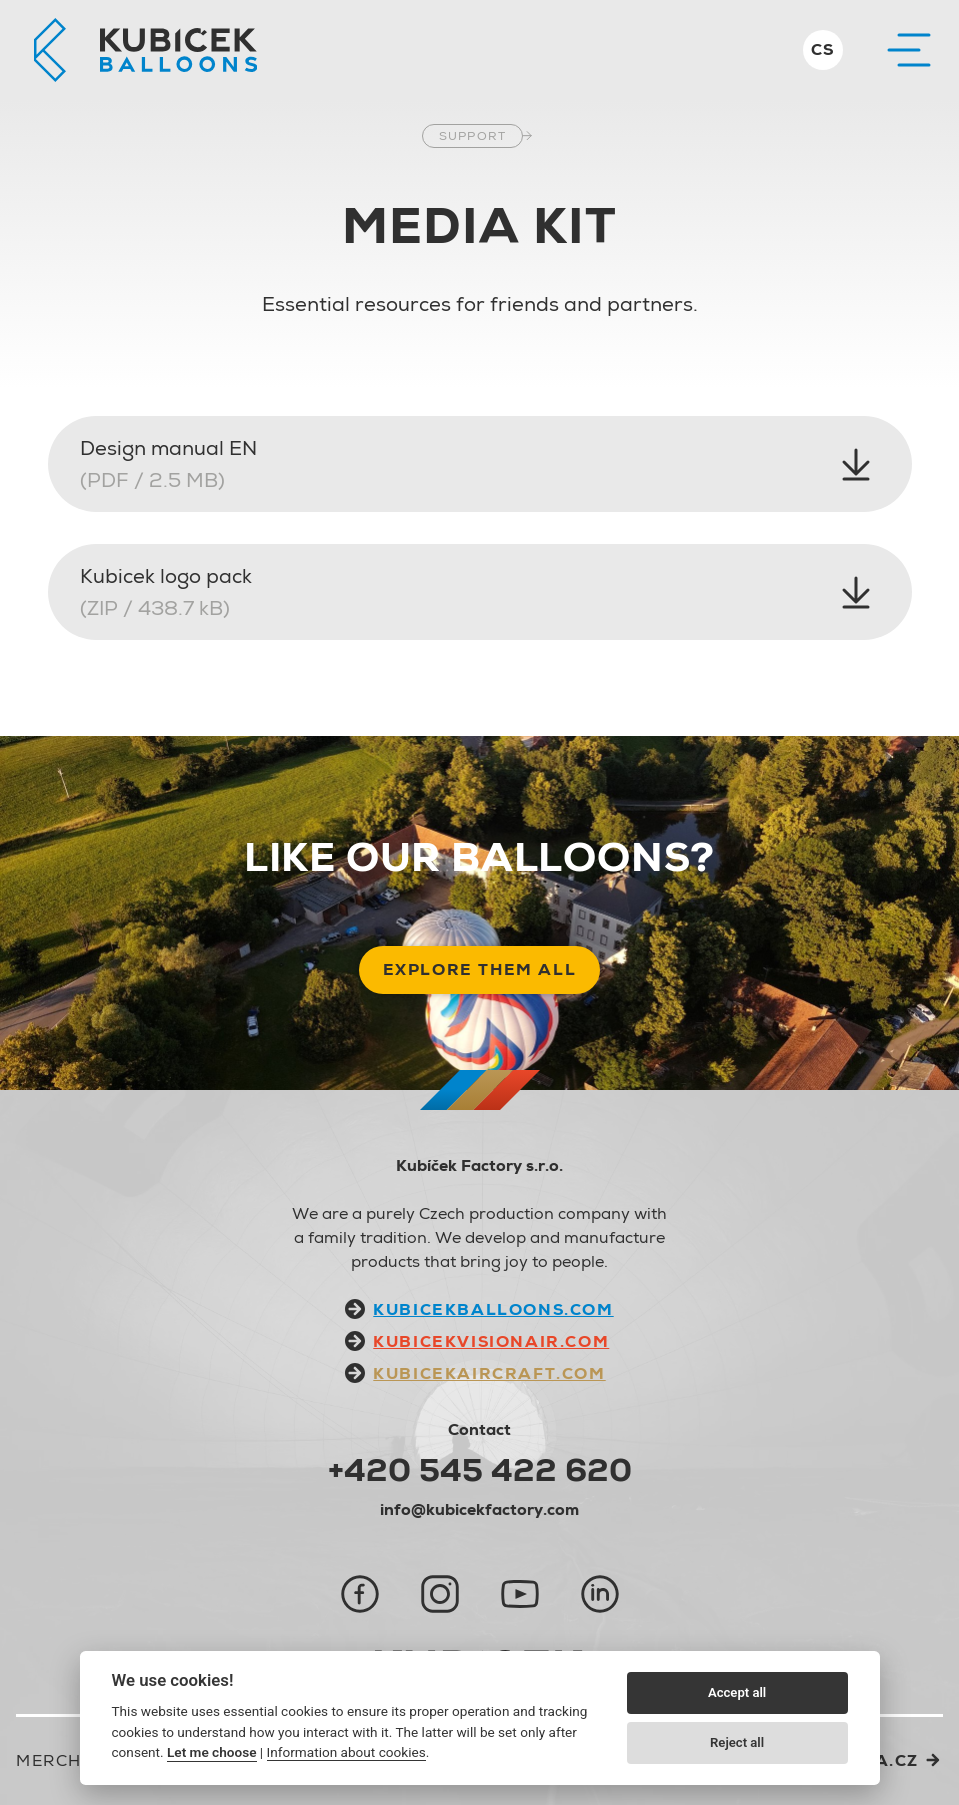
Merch (49, 1760)
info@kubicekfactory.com (479, 1509)
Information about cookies (346, 1752)
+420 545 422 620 (480, 1470)
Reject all (737, 1742)
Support (472, 136)
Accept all (737, 1692)
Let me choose (211, 1752)
